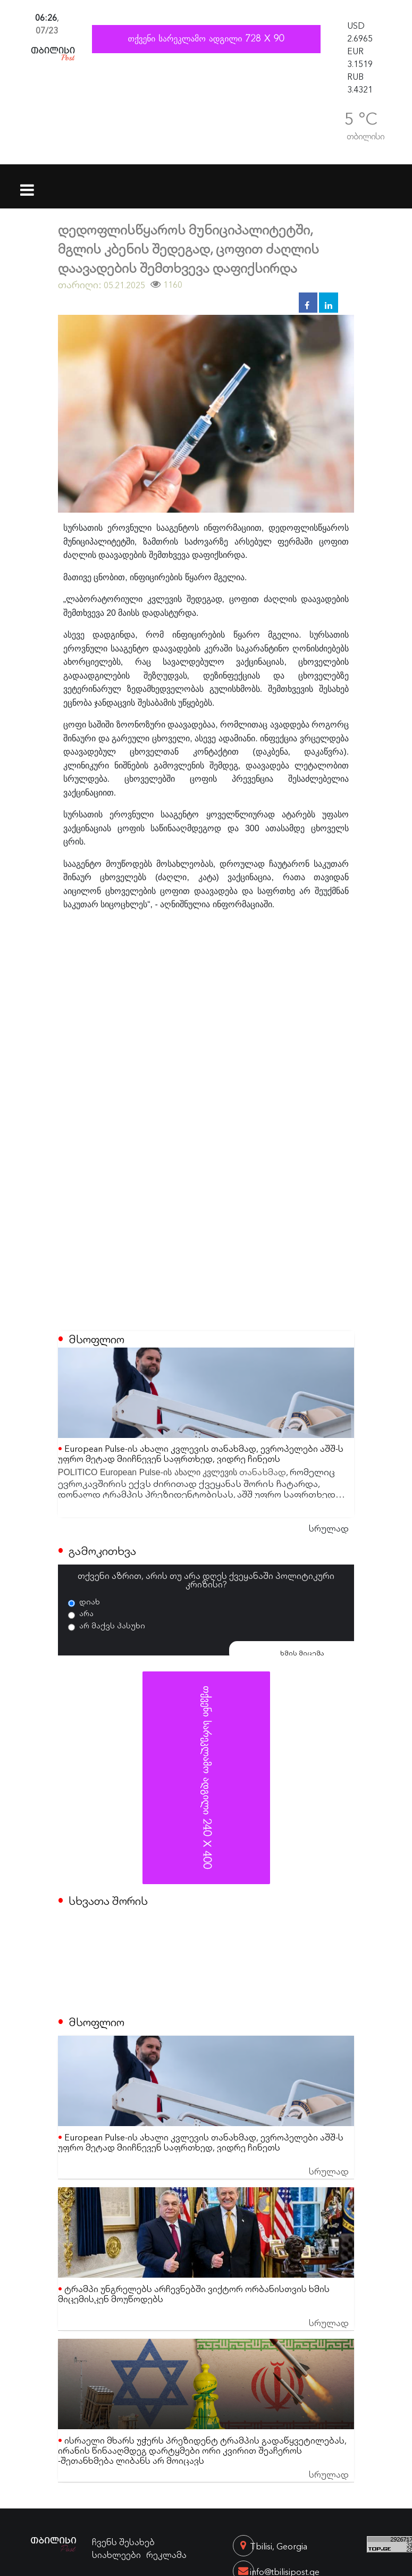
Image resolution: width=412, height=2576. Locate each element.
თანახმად (262, 1471)
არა (86, 1613)
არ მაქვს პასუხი (112, 1625)
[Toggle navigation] (27, 183)
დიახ (89, 1601)
